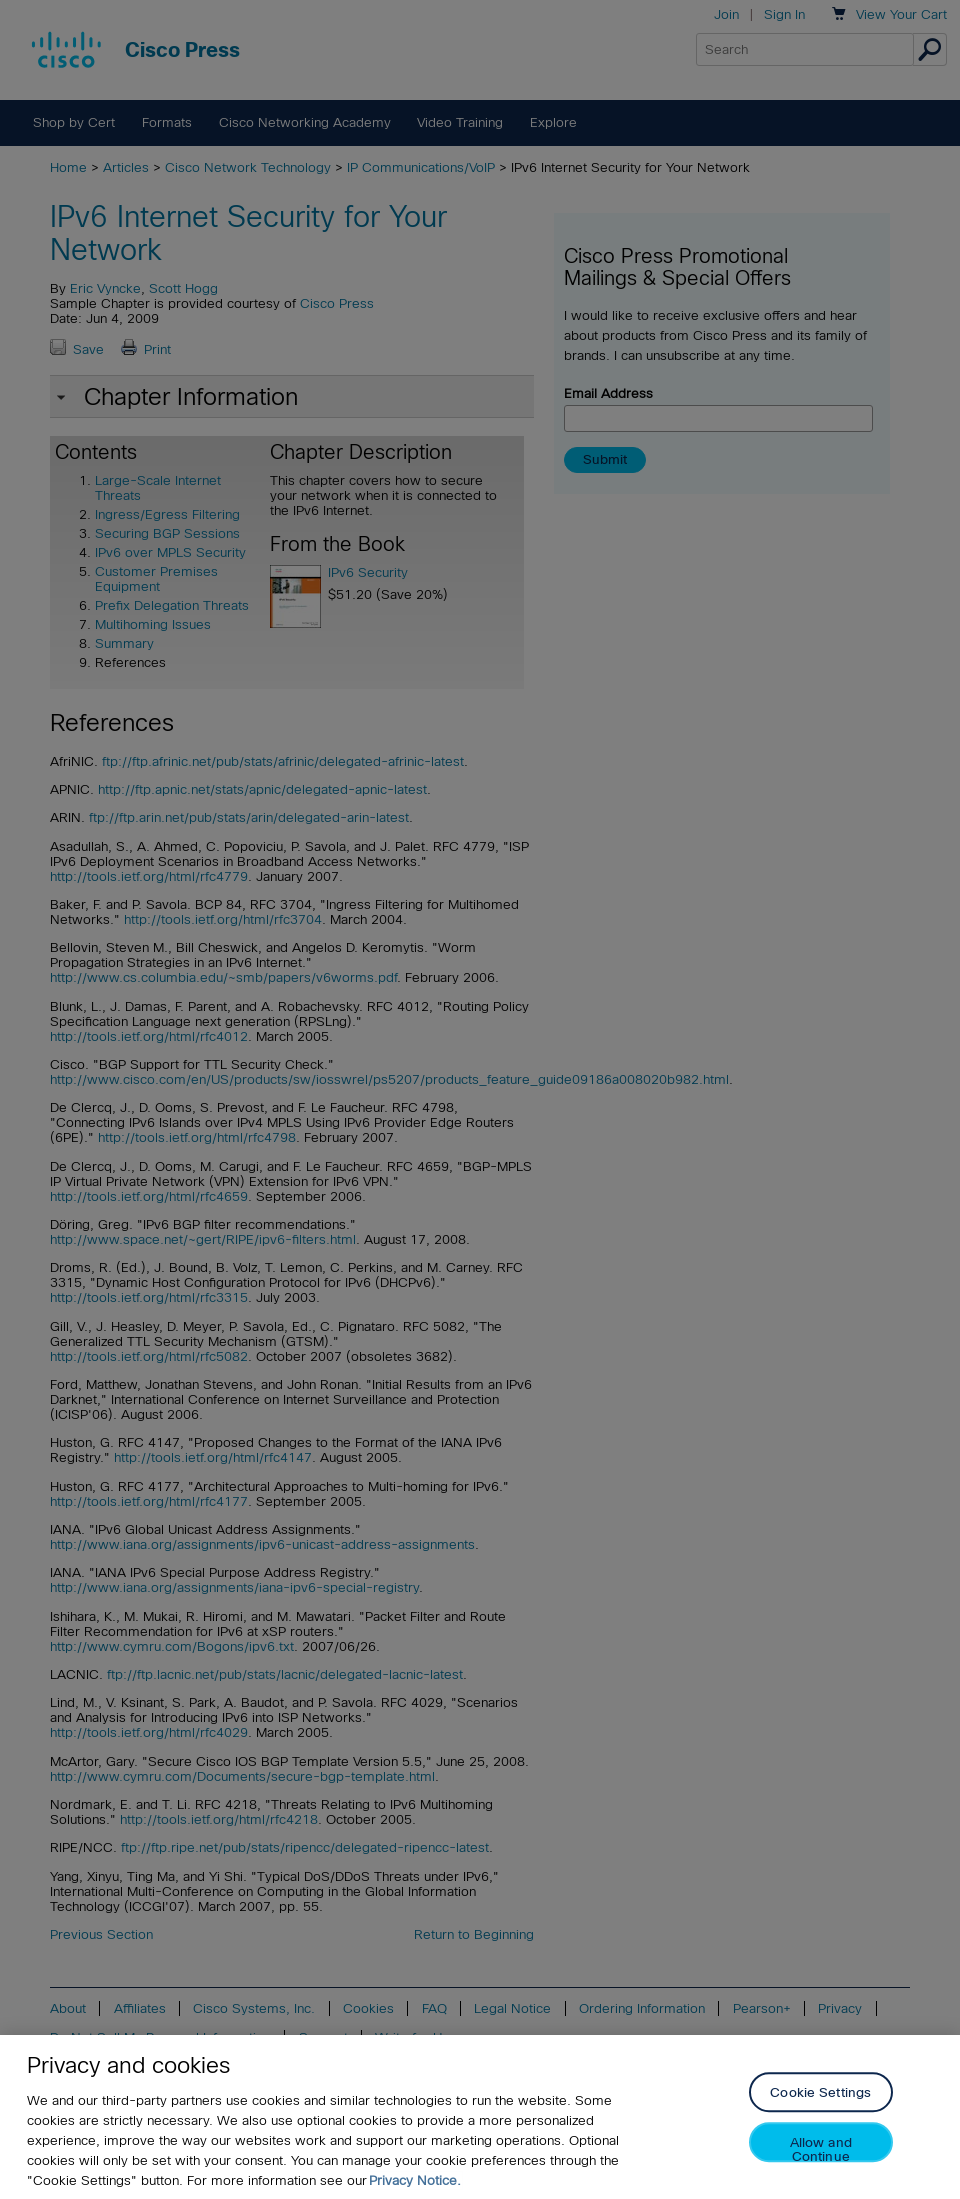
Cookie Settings (820, 2093)
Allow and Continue (821, 2149)
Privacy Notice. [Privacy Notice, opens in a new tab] (415, 2180)
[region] (480, 2117)
